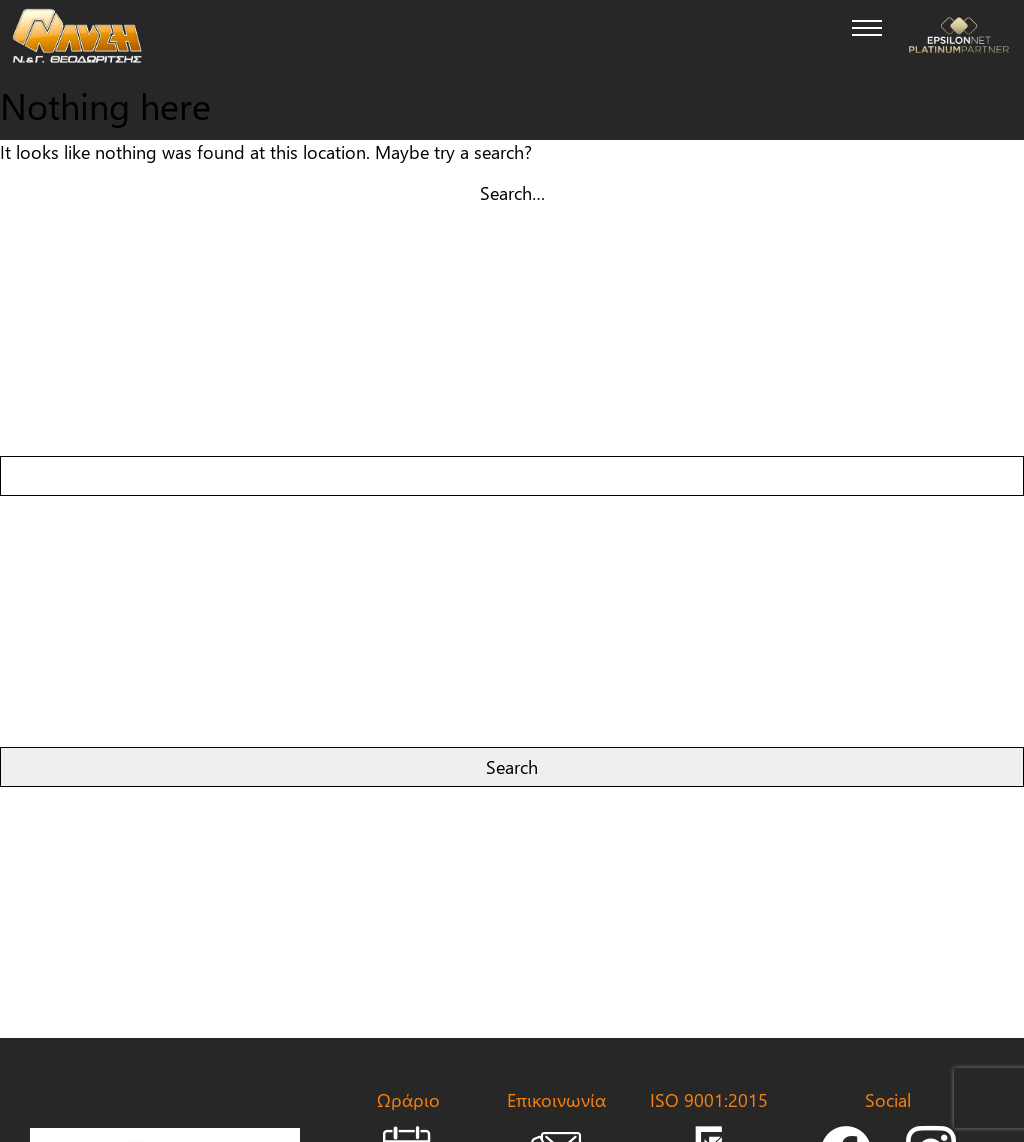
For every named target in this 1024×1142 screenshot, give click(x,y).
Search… (512, 193)
